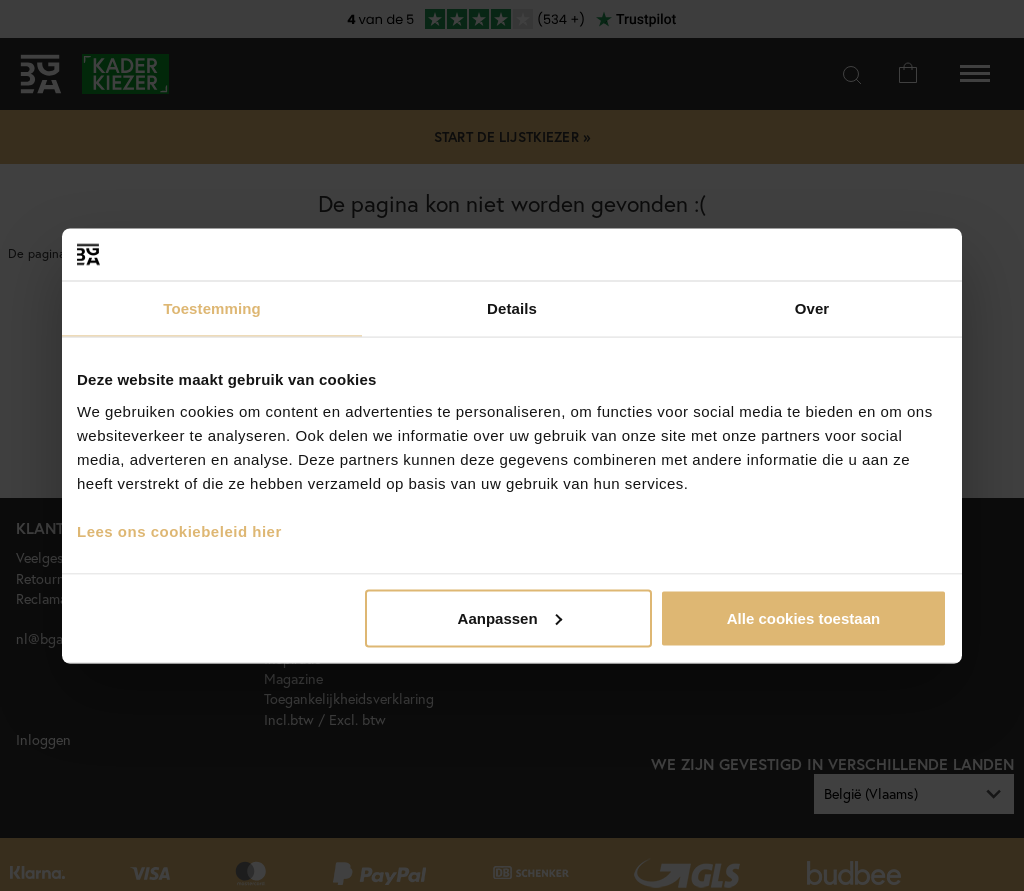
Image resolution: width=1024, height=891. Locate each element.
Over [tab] (812, 308)
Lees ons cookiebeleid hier (179, 530)
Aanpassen (510, 617)
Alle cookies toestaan (803, 617)
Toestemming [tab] (212, 308)
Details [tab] (512, 308)
